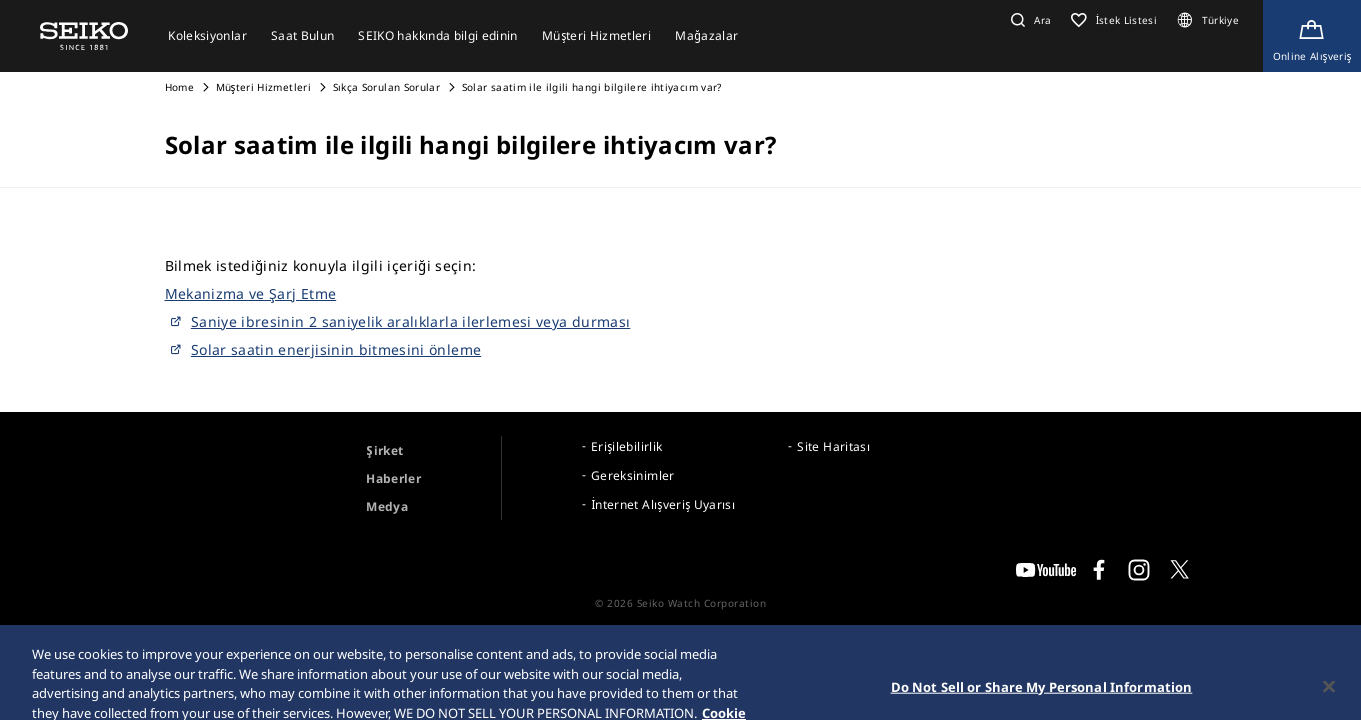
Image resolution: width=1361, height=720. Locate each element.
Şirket (384, 450)
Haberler (393, 478)
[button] (1028, 20)
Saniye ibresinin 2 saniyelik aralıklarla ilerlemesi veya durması (410, 321)
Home (179, 87)
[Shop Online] (1312, 36)
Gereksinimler (633, 475)
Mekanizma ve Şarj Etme (251, 293)
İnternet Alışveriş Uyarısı (663, 504)
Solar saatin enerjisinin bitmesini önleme (336, 349)
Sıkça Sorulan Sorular (386, 87)
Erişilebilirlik (626, 446)
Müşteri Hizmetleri (263, 87)
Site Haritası (833, 446)
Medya (387, 506)
